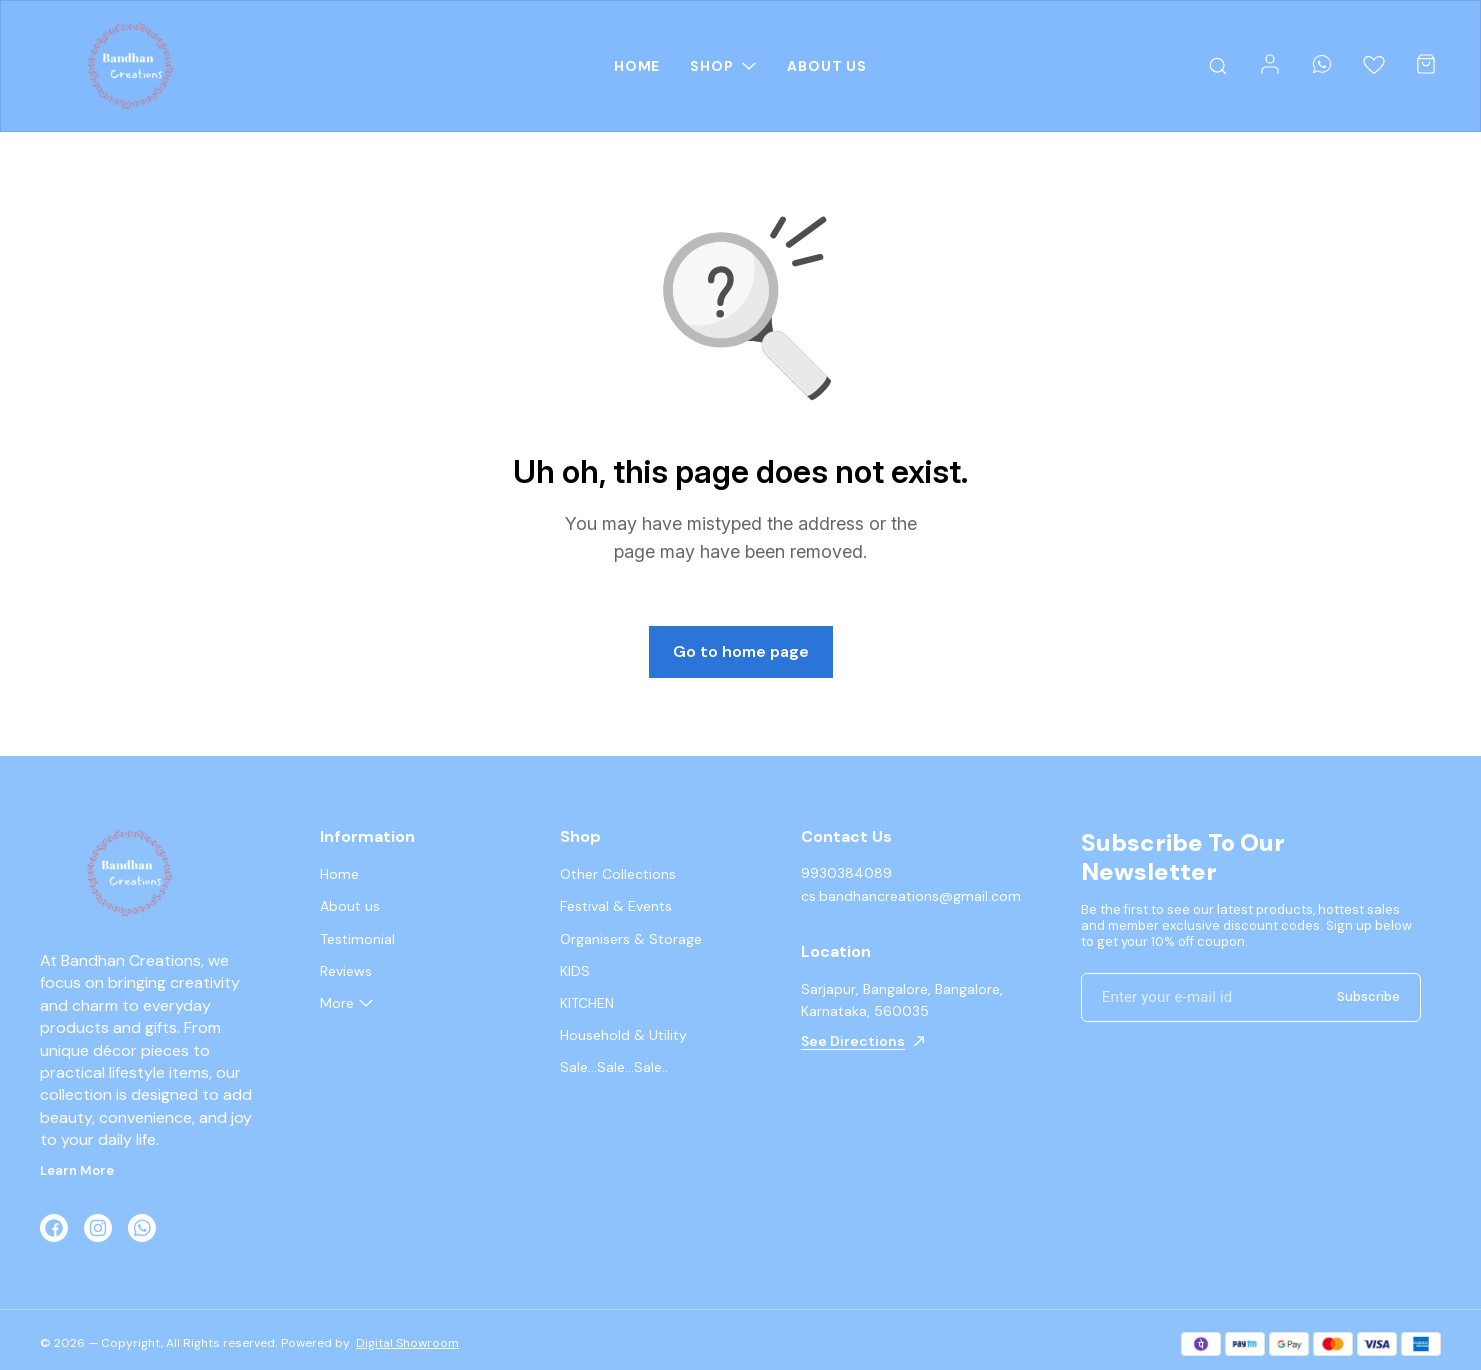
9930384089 (846, 873)
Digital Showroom (407, 1343)
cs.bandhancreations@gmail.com (911, 896)
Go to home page (741, 651)
